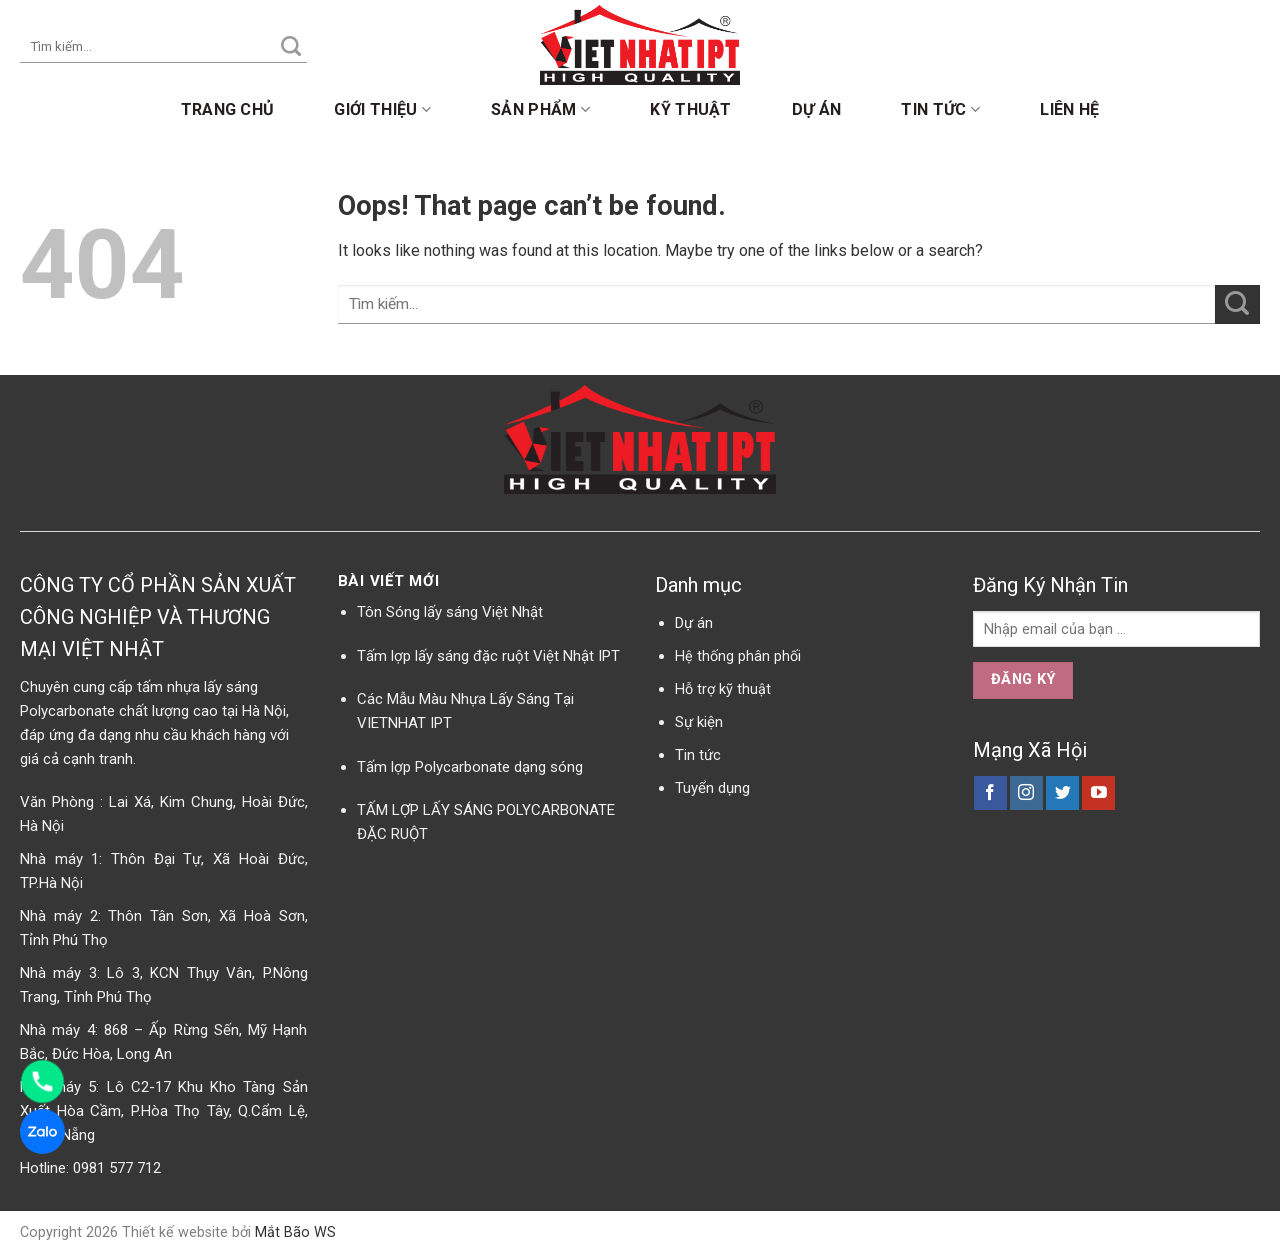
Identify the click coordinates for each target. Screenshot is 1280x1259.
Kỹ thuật (691, 109)
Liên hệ (1069, 109)
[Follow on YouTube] (1098, 793)
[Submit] (291, 47)
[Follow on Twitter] (1062, 793)
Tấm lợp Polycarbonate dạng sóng (470, 767)
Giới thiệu (382, 110)
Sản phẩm (540, 110)
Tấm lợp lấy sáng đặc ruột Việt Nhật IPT (488, 656)
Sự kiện (699, 722)
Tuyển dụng (712, 788)
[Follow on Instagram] (1026, 793)
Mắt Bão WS (295, 1232)
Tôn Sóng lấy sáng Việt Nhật (450, 612)
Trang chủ (228, 109)
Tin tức (940, 110)
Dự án (817, 109)
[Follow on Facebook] (990, 793)
